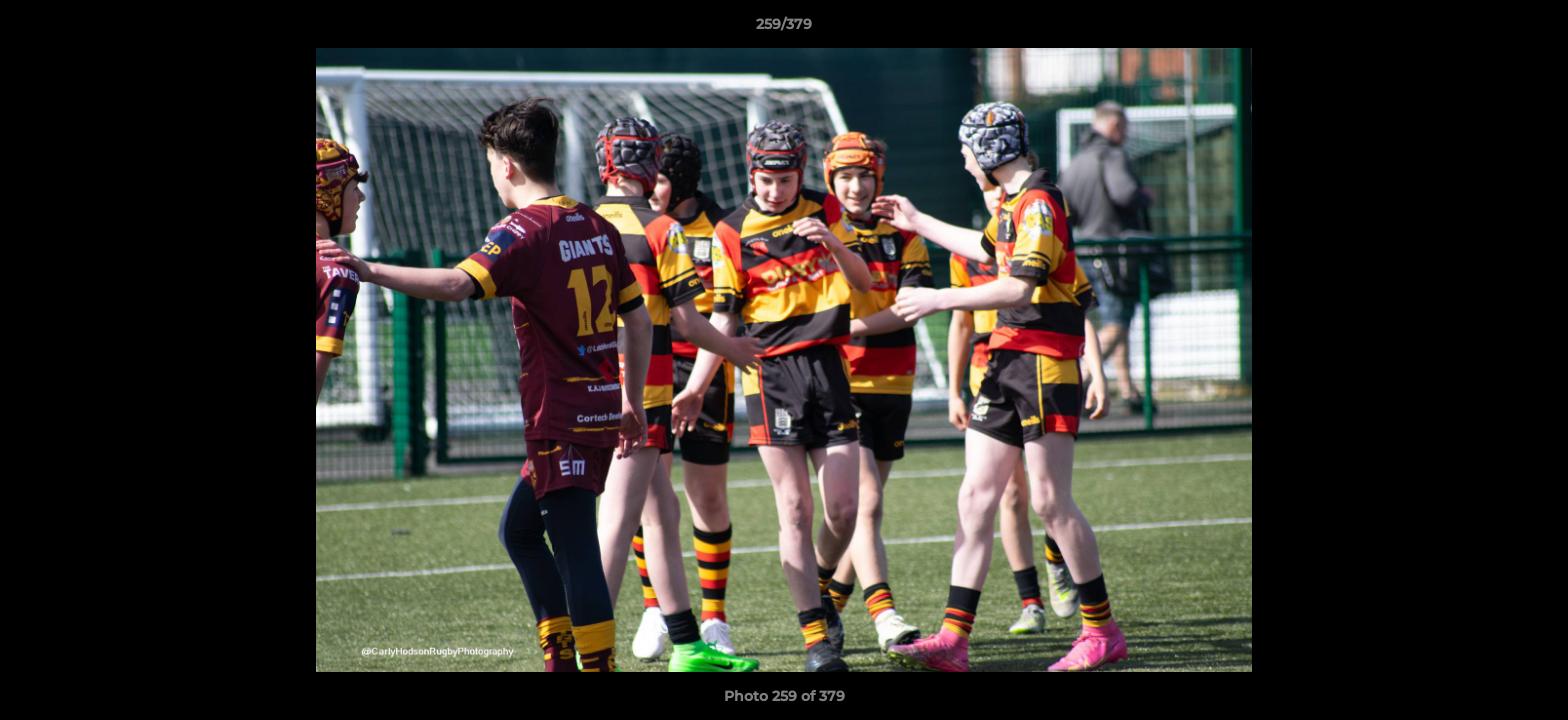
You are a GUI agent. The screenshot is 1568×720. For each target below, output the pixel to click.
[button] (1532, 29)
